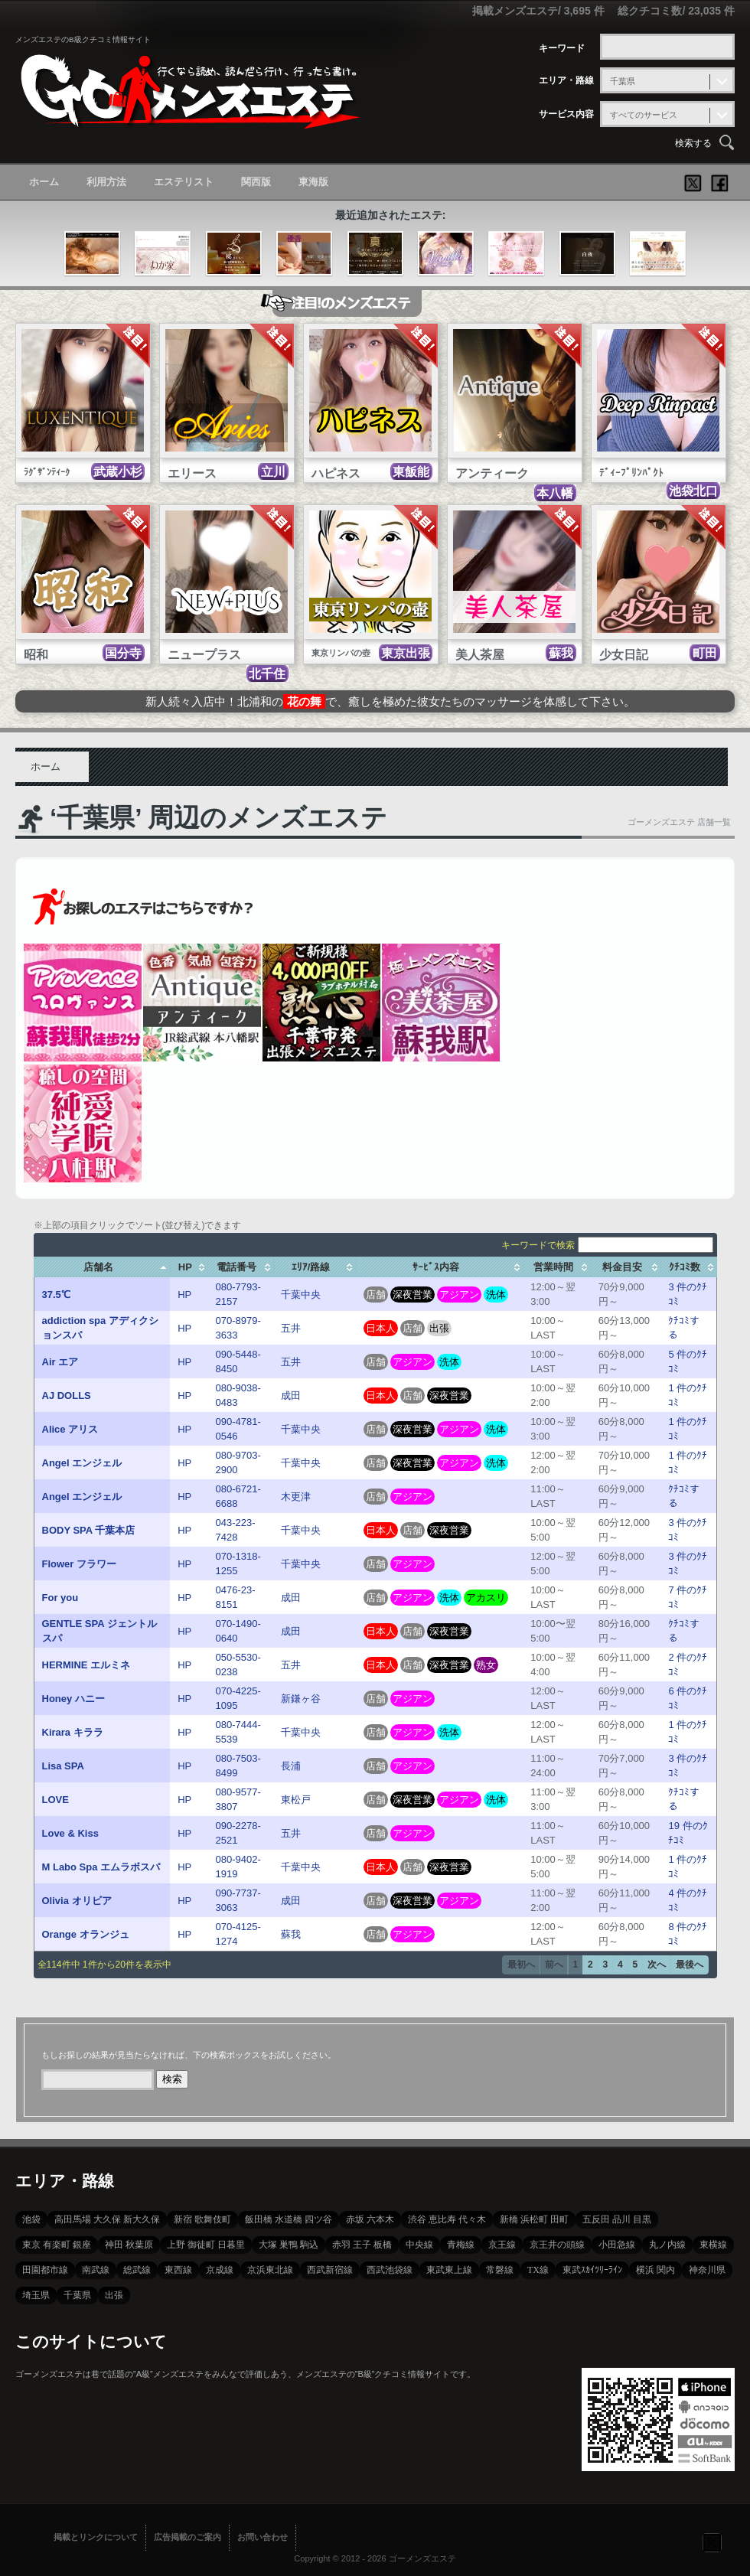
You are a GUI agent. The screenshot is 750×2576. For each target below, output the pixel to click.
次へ (656, 1964)
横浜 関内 (655, 2270)
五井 (291, 1328)
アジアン (459, 1294)
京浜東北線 (270, 2270)
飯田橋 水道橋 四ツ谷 (288, 2219)
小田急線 (616, 2244)
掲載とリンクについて (96, 2537)
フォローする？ (711, 2541)
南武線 (95, 2270)
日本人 (381, 1328)
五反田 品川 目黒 (616, 2219)
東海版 (313, 181)
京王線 (502, 2244)
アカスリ (486, 1597)
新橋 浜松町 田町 (534, 2219)
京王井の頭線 (557, 2244)
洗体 (496, 1294)
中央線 (419, 2244)
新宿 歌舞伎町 (202, 2219)
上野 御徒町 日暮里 (206, 2244)
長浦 (291, 1766)
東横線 (713, 2244)
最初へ (521, 1964)
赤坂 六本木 (370, 2219)
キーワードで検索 (606, 1245)
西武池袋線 (389, 2270)
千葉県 (622, 81)
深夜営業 (412, 1294)
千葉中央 (301, 1294)
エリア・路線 (566, 80)
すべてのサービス (643, 114)
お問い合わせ (262, 2537)
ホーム (44, 181)
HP (184, 1294)
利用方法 (106, 181)
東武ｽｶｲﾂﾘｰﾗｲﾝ (592, 2270)
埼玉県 (36, 2295)
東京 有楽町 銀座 (56, 2244)
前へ (554, 1964)
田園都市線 (45, 2270)
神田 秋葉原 (129, 2244)
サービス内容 (566, 114)
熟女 (486, 1665)
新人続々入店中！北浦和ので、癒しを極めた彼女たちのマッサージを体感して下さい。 (390, 701)
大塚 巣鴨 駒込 (288, 2244)
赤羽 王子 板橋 (362, 2244)
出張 (439, 1328)
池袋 (31, 2219)
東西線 (178, 2270)
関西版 (256, 181)
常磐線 (500, 2270)
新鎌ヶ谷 (301, 1698)
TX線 (538, 2270)
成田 (291, 1395)
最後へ (689, 1964)
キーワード (562, 48)
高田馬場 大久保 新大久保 (107, 2219)
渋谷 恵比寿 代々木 (447, 2219)
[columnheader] (102, 1267)
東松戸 (296, 1799)
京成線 (219, 2270)
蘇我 (291, 1934)
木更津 (296, 1496)
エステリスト (184, 181)
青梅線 (460, 2244)
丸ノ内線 (667, 2244)
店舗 (376, 1294)
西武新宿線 (330, 2270)
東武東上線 (449, 2270)
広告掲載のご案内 (187, 2537)
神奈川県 (707, 2270)
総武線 (137, 2270)
